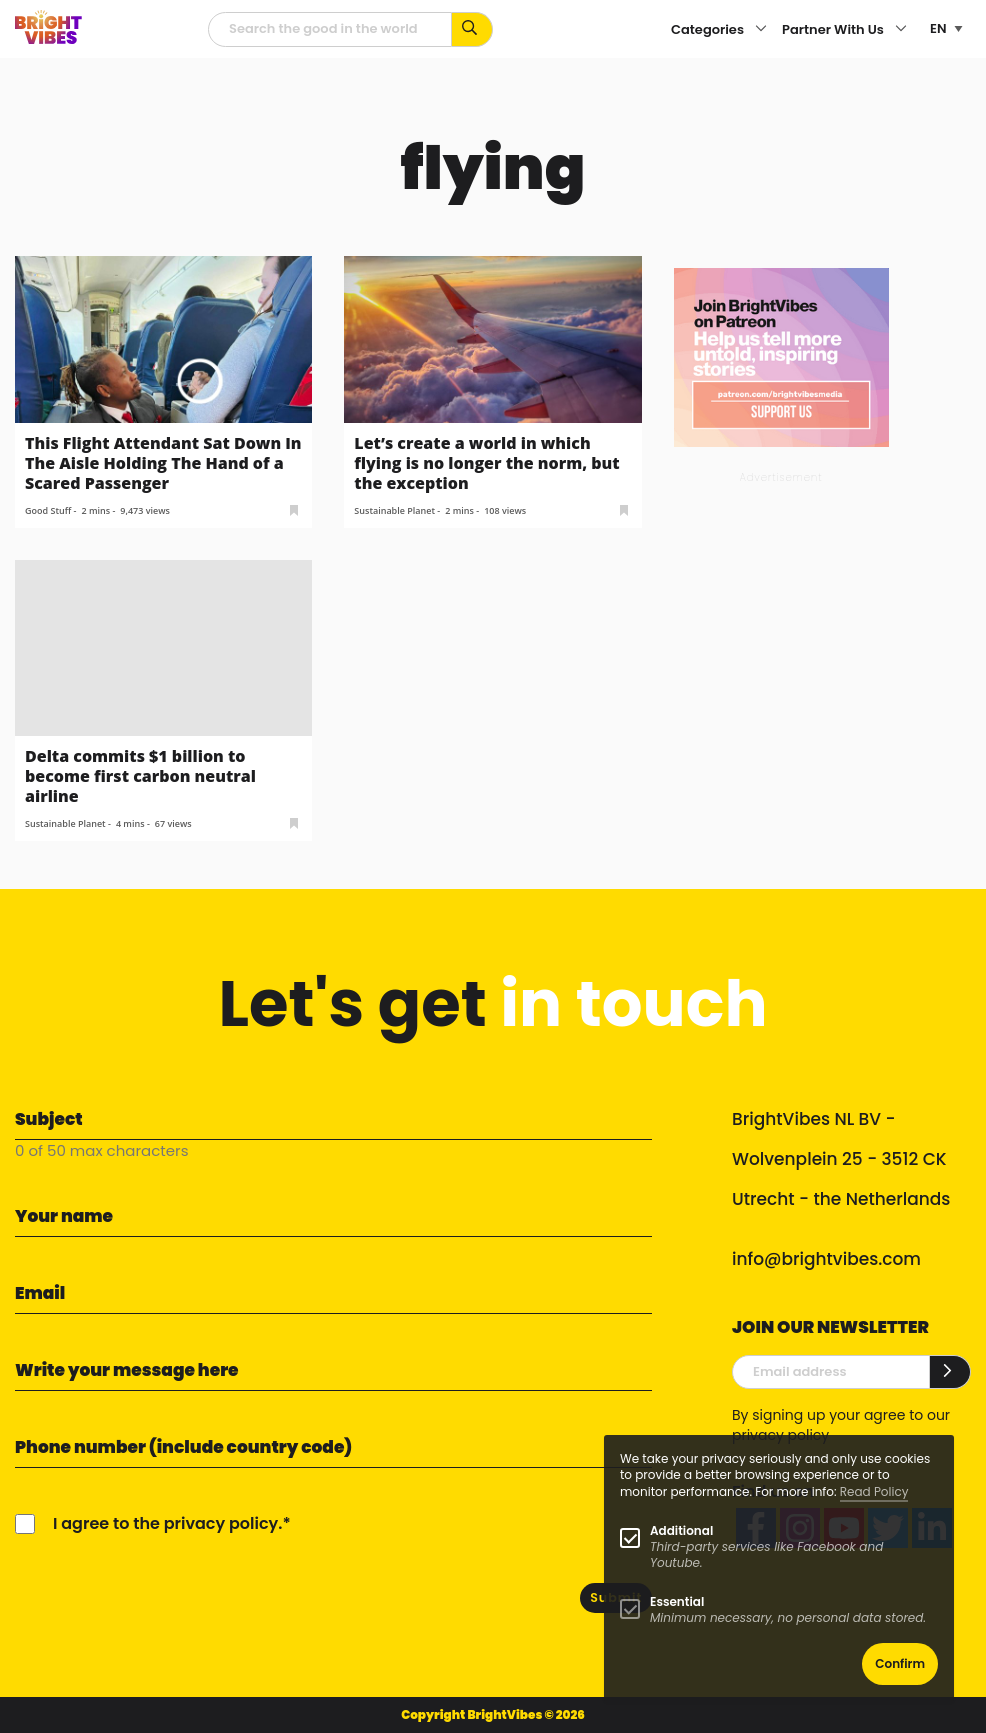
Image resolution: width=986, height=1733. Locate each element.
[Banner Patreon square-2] (781, 356)
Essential (677, 1601)
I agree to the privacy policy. (167, 1523)
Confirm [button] (900, 1663)
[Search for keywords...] (472, 29)
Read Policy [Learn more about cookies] (874, 1491)
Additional (681, 1530)
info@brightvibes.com (826, 1259)
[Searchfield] (330, 29)
